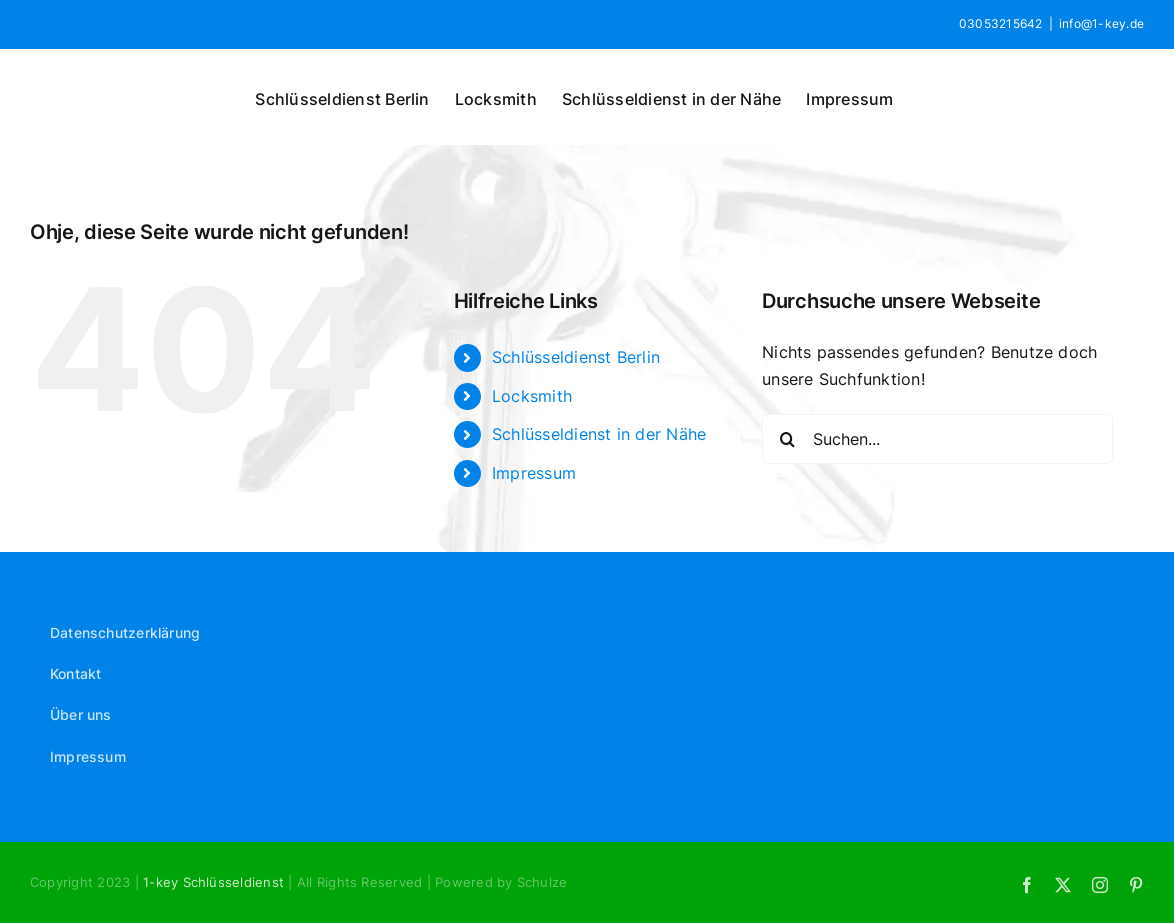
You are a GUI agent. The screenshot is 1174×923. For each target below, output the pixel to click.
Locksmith (532, 396)
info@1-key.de (1101, 23)
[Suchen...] (937, 439)
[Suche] (787, 439)
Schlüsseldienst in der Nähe (599, 434)
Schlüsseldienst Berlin (576, 357)
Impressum (534, 473)
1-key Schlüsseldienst (215, 882)
